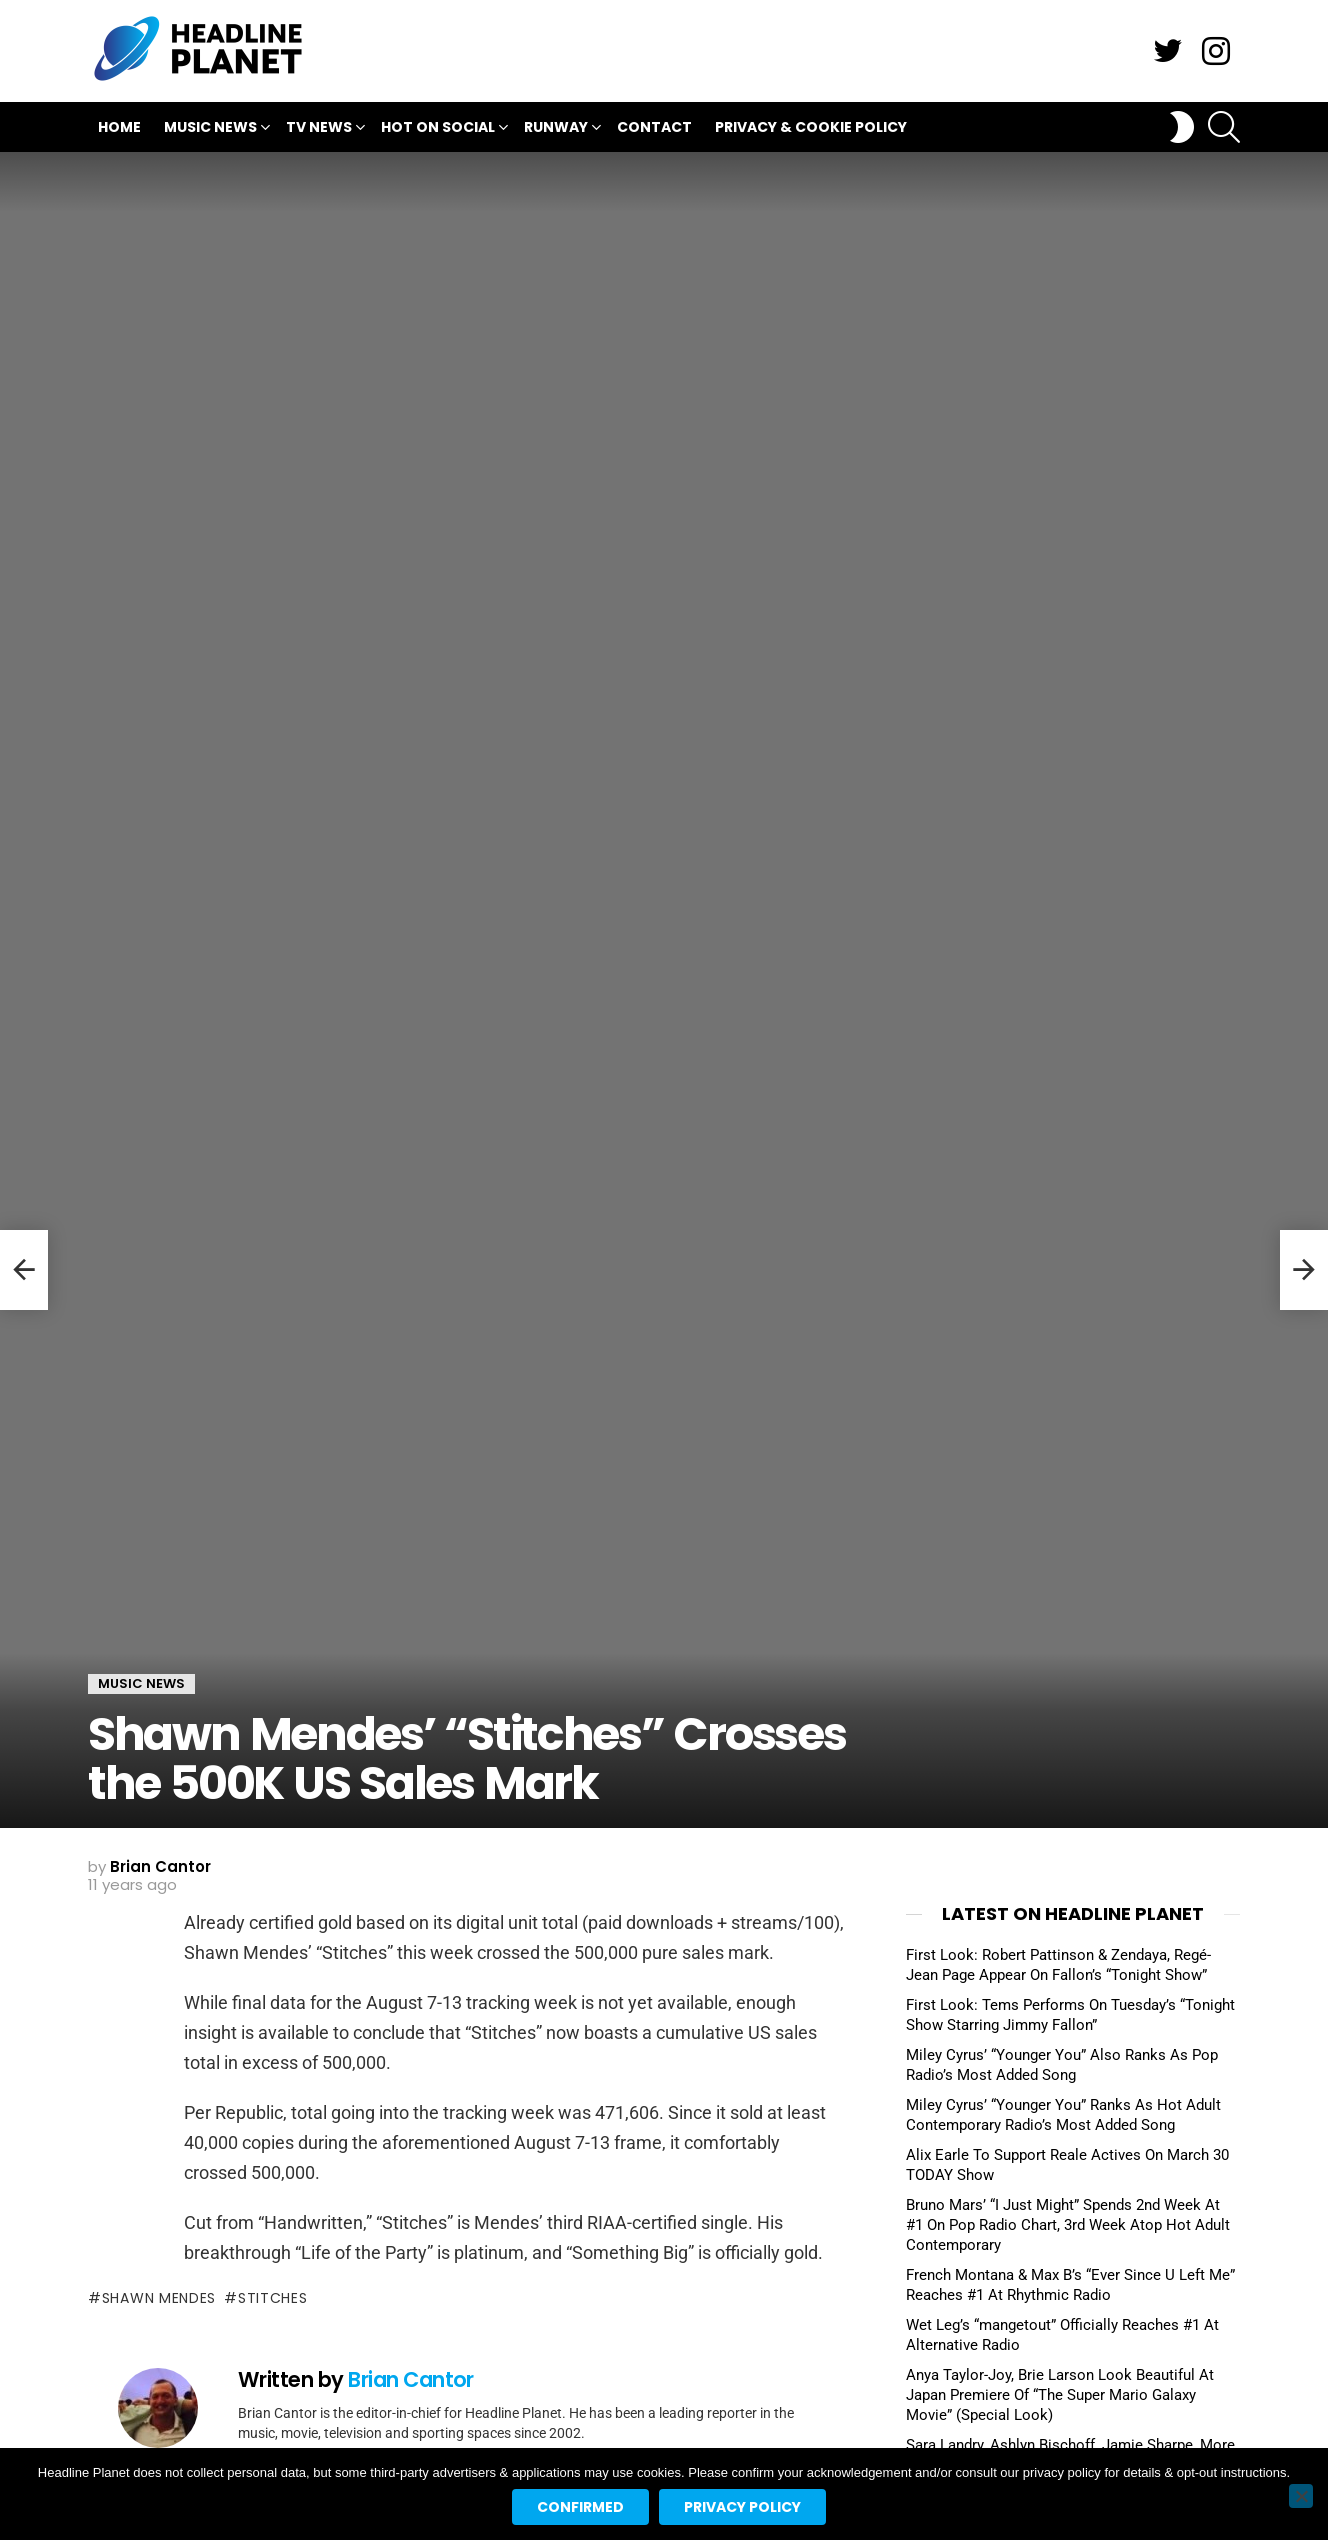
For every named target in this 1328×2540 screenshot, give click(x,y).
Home (119, 127)
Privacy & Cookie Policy (811, 127)
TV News (319, 129)
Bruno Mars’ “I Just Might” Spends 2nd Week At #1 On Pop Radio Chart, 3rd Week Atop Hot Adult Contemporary (1068, 2225)
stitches (273, 2298)
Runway (556, 129)
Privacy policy (742, 2507)
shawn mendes (159, 2298)
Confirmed (580, 2507)
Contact (654, 127)
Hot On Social (438, 129)
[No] (1301, 2496)
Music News (210, 129)
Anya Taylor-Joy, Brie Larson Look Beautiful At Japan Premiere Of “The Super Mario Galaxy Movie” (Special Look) (1060, 2395)
